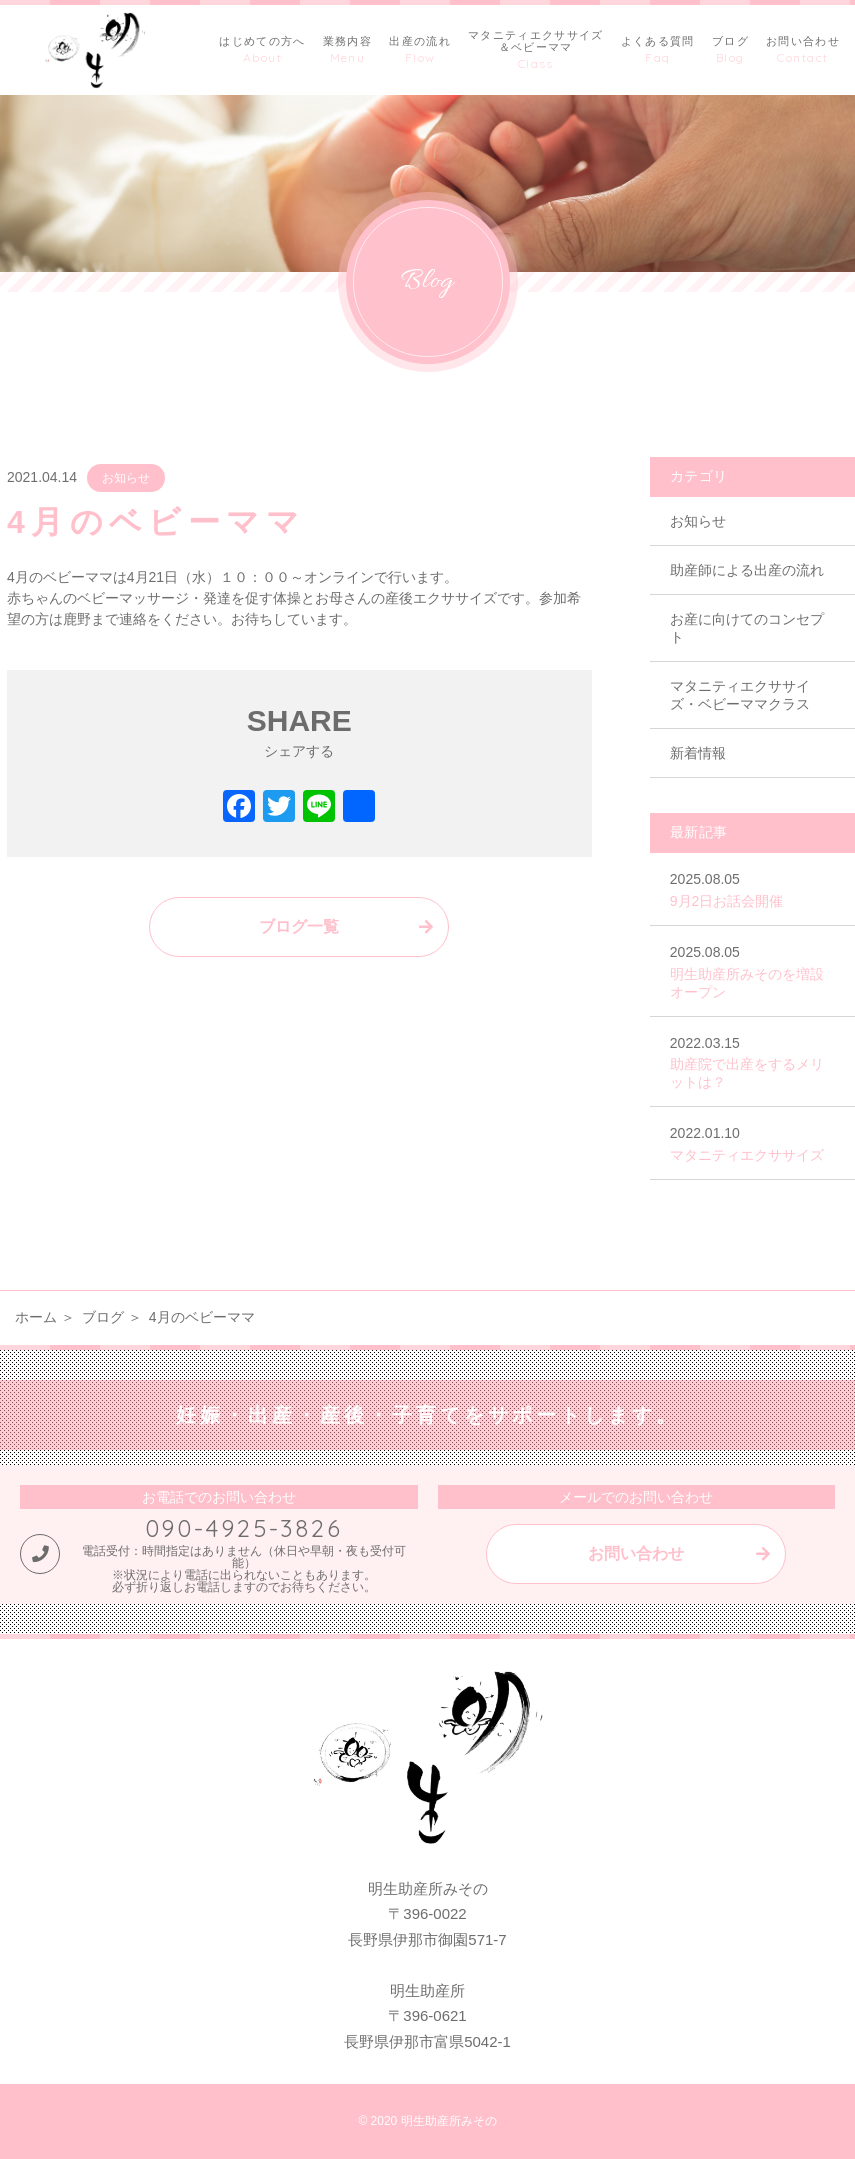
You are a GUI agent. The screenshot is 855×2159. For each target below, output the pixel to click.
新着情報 (698, 753)
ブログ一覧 (299, 926)
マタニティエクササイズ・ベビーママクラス (740, 695)
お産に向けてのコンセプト (747, 628)
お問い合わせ (636, 1553)
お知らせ (126, 478)
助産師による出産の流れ (747, 570)
